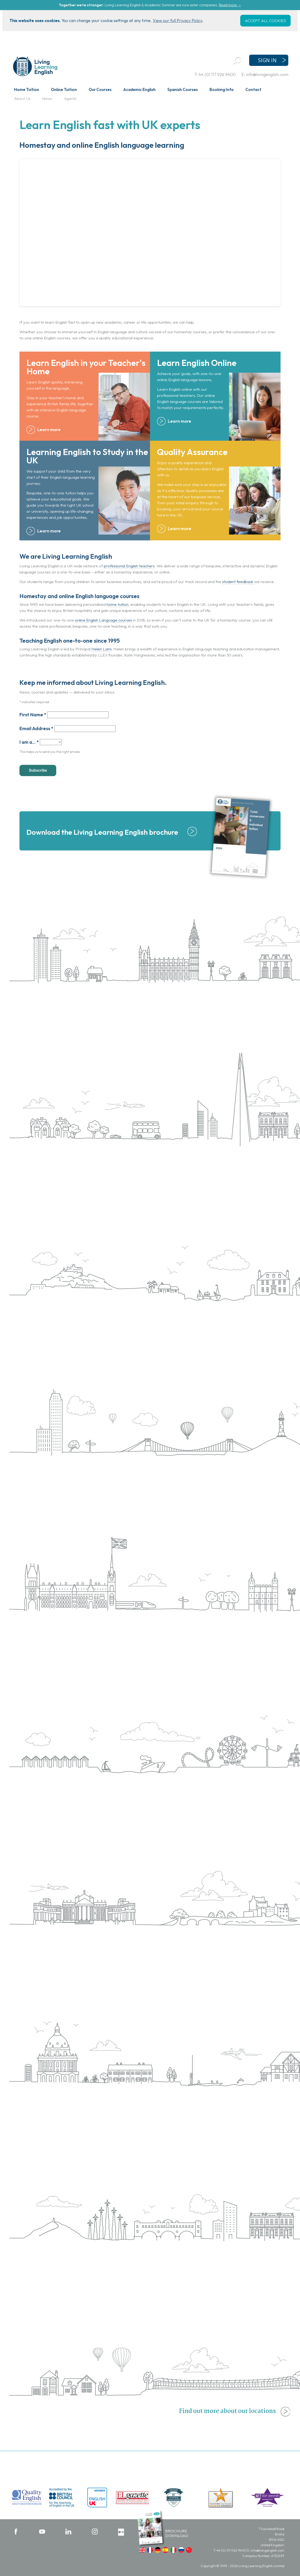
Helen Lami (101, 648)
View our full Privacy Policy (177, 20)
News (47, 98)
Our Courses (100, 89)
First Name (33, 714)
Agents (70, 98)
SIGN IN (267, 60)
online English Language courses (103, 620)
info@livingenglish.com (267, 74)
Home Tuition (26, 89)
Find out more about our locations (235, 2411)
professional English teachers (129, 565)
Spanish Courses (182, 89)
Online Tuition (64, 89)
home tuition (117, 604)
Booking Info (222, 89)
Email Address (36, 728)
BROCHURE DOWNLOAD (176, 2533)
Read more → (230, 5)
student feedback (238, 581)
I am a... (29, 742)
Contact (253, 89)
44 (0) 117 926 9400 (217, 74)
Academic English (139, 89)
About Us (22, 98)
